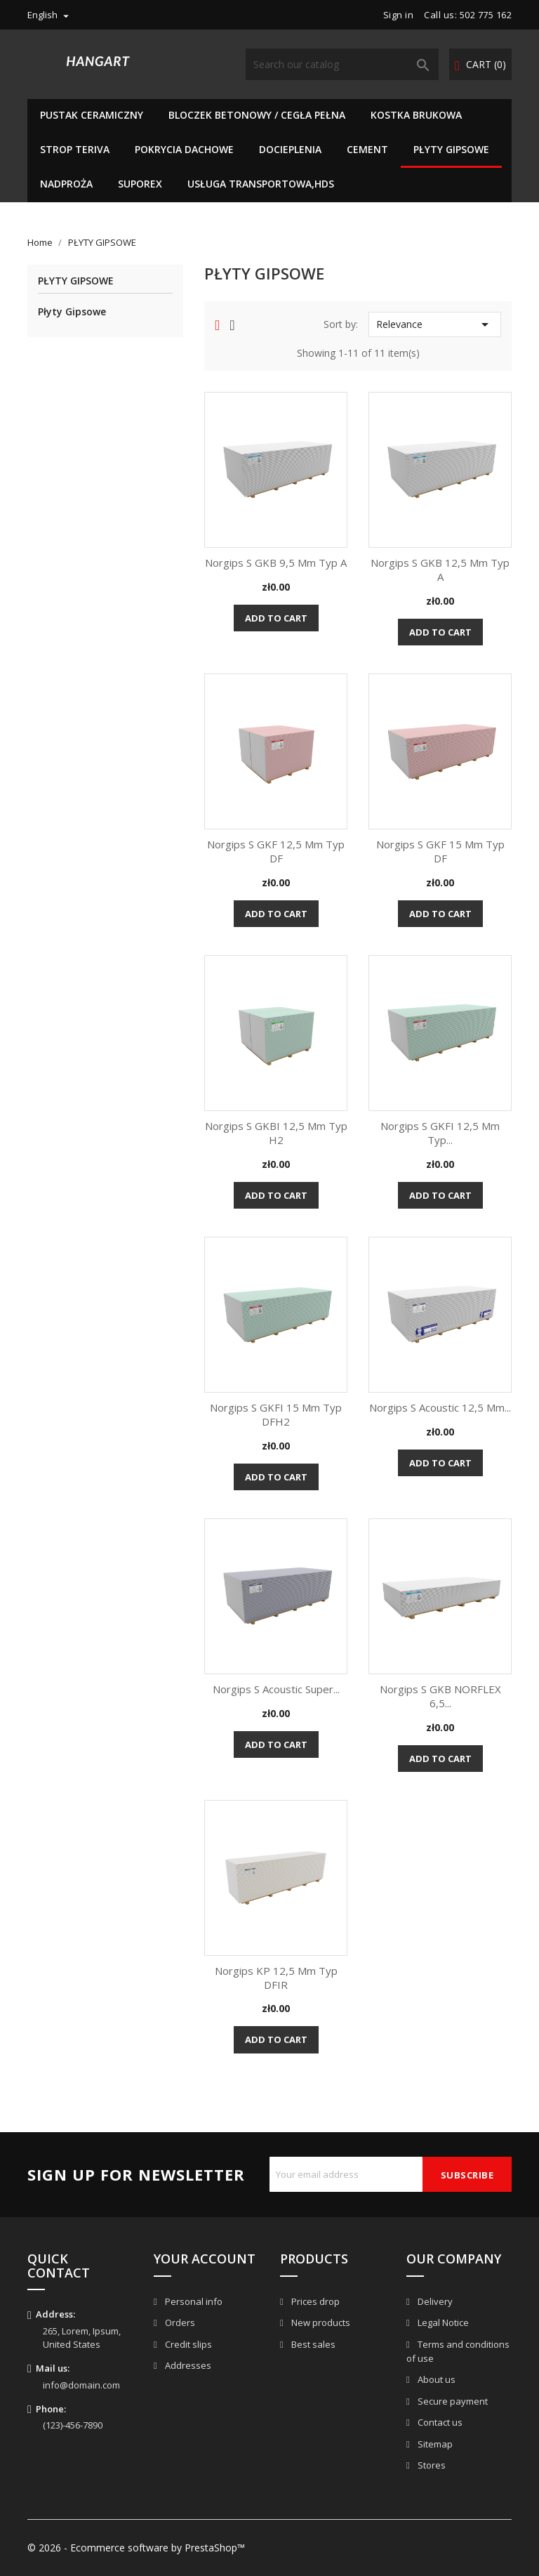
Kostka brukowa (416, 114)
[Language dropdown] (49, 14)
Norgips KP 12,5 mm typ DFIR (276, 1978)
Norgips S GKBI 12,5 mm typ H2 (276, 1133)
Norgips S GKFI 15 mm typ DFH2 (276, 1414)
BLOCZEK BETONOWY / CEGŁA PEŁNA (256, 114)
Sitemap (434, 2444)
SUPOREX (140, 183)
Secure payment (451, 2401)
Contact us (439, 2422)
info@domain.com (81, 2385)
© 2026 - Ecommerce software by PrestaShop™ (136, 2547)
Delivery (434, 2301)
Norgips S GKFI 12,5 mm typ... (440, 1133)
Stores (430, 2465)
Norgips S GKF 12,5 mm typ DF (276, 851)
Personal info (192, 2301)
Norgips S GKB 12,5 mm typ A (440, 570)
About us (435, 2379)
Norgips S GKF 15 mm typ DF (440, 851)
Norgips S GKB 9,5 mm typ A (276, 563)
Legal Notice (442, 2322)
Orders (179, 2322)
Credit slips (187, 2344)
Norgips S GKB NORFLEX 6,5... (440, 1696)
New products (319, 2322)
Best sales (312, 2344)
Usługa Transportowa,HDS (260, 183)
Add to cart (276, 618)
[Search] (342, 64)
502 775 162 (486, 14)
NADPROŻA (66, 183)
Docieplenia (290, 149)
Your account (204, 2258)
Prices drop (314, 2301)
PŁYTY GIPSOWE (451, 149)
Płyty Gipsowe (72, 311)
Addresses (187, 2365)
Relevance (434, 324)
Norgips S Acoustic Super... (276, 1689)
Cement (367, 149)
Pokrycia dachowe (184, 149)
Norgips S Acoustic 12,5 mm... (440, 1407)
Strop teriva (74, 149)
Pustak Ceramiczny (91, 114)
